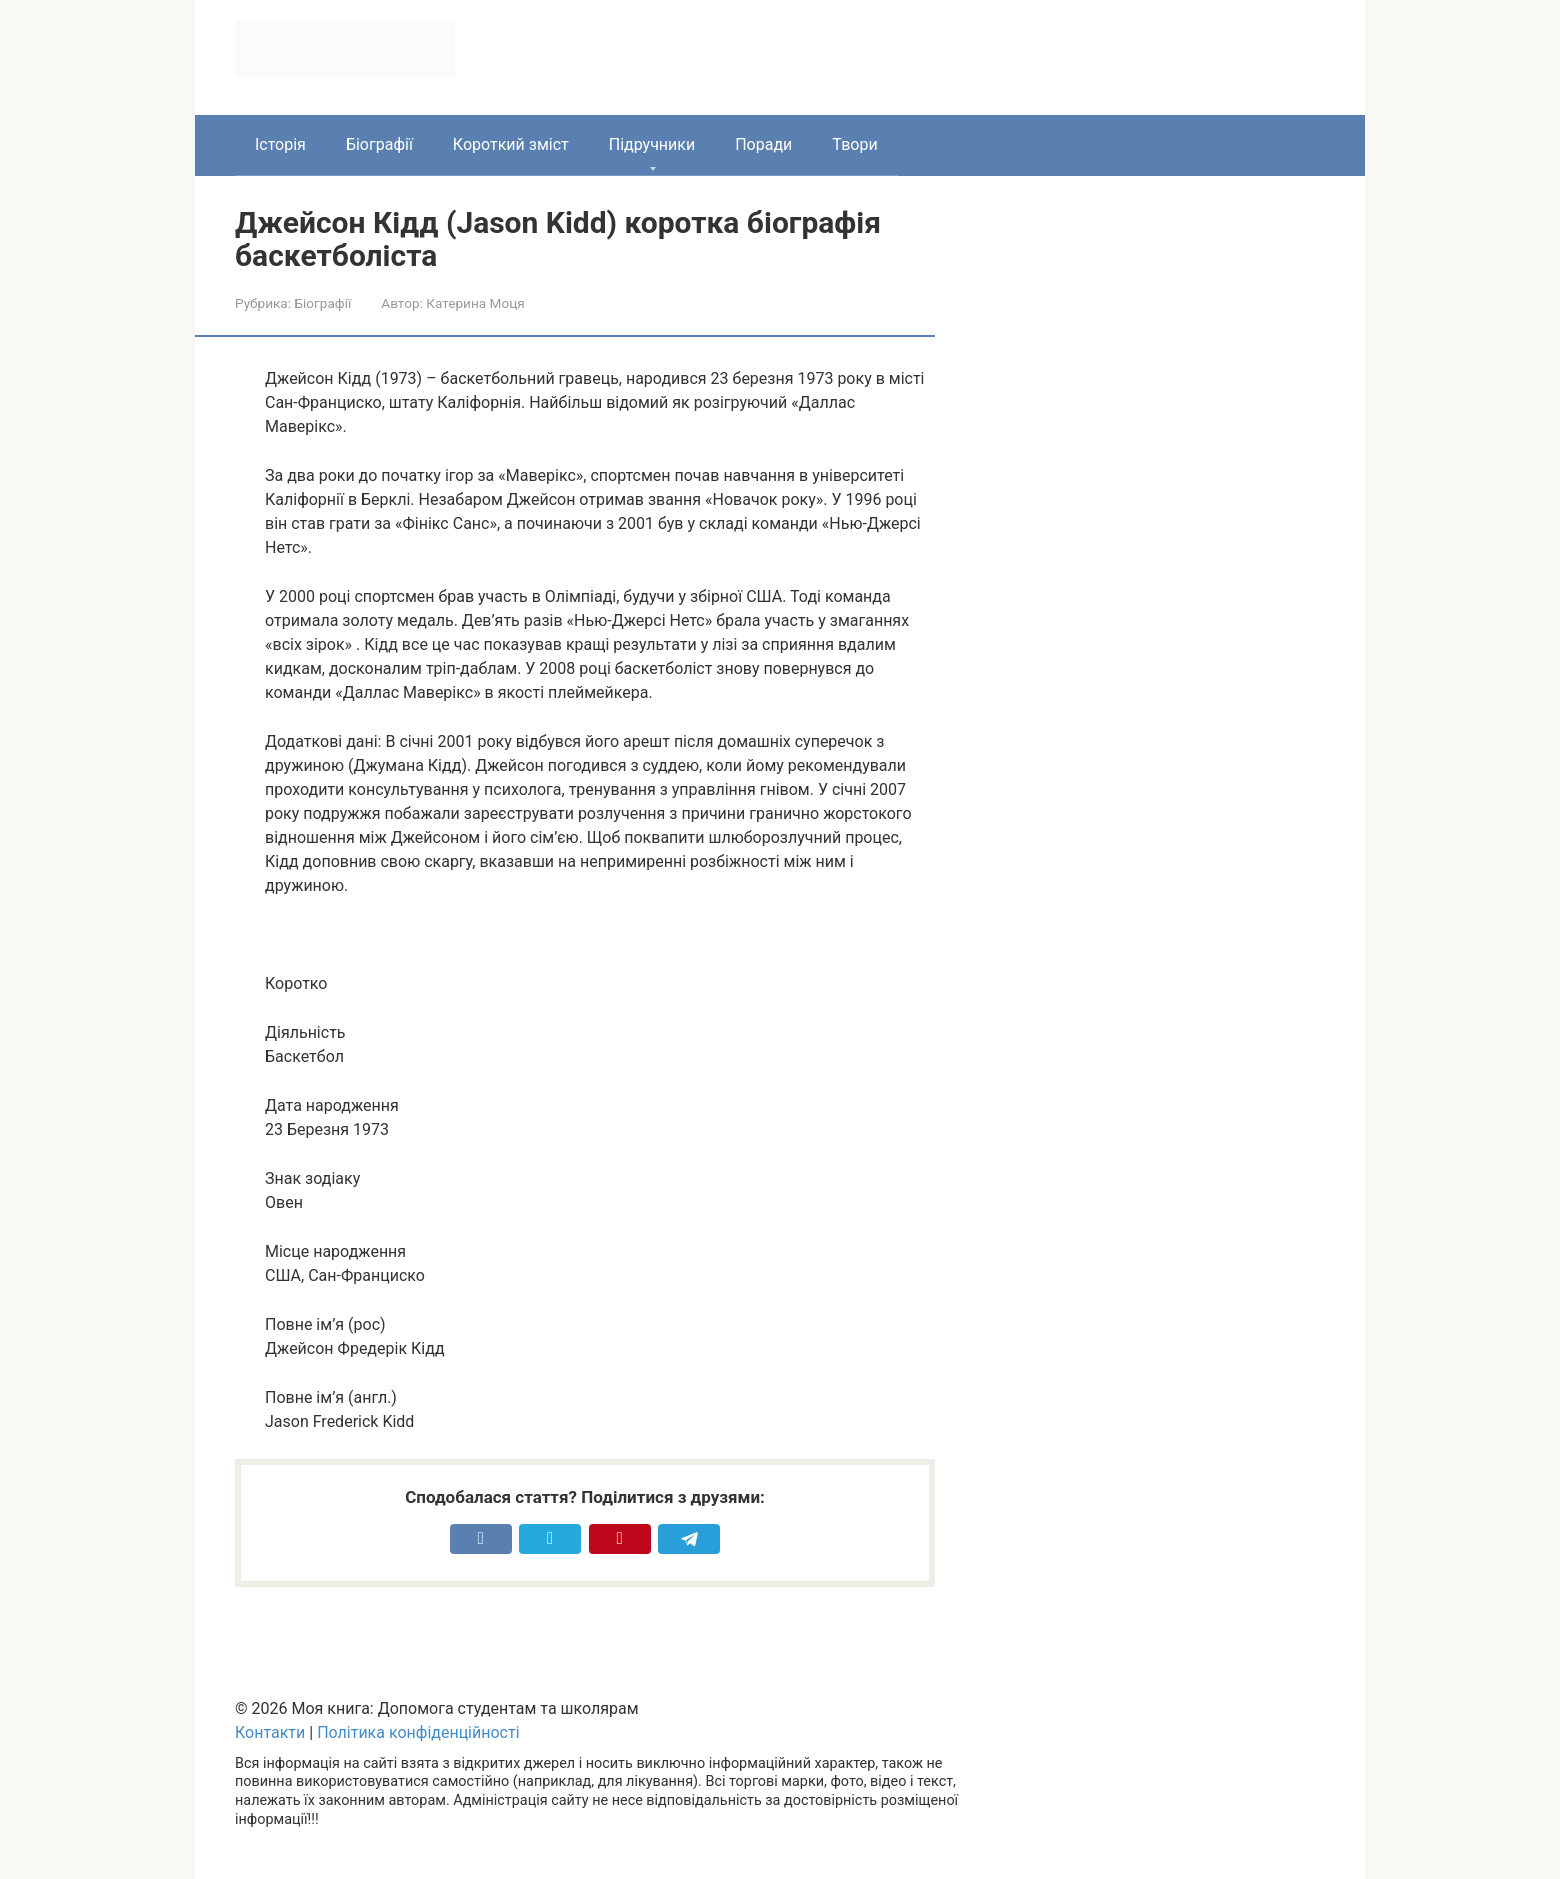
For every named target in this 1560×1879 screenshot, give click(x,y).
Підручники (652, 144)
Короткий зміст (511, 144)
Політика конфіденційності (418, 1732)
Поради (763, 144)
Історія (280, 144)
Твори (854, 144)
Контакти (270, 1732)
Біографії (379, 144)
